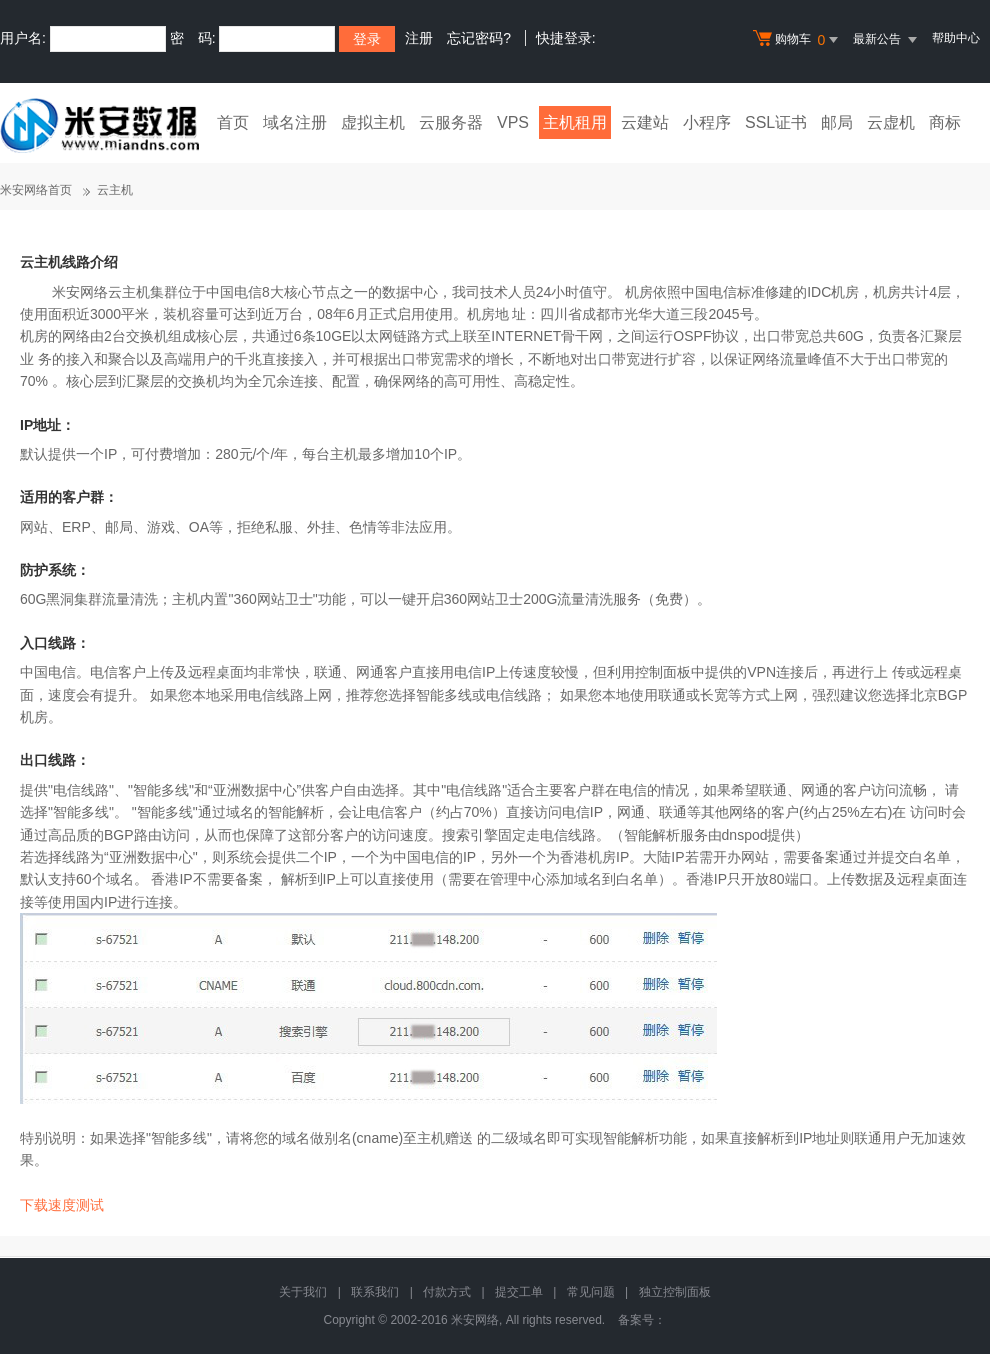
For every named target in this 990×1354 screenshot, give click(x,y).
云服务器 (451, 122)
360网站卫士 (272, 599)
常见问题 (591, 1292)
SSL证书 (776, 122)
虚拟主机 (373, 122)
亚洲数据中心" (153, 857)
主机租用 (575, 122)
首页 (233, 122)
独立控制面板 (675, 1292)
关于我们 (303, 1292)
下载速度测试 (62, 1205)
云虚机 (891, 122)
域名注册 (295, 122)
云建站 (645, 122)
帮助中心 (956, 38)
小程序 (707, 122)
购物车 (798, 40)
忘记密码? (479, 38)
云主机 (115, 190)
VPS (513, 122)
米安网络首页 (36, 190)
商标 (945, 122)
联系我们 (375, 1292)
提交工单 (519, 1292)
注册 (419, 38)
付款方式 (447, 1292)
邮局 (837, 122)
